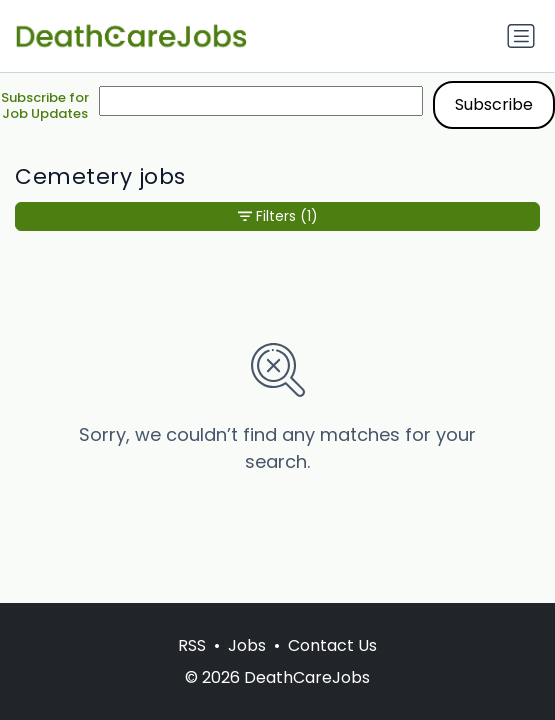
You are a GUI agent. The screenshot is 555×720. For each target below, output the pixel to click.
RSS (192, 645)
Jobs (247, 645)
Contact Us (332, 645)
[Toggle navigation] (521, 36)
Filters (278, 216)
